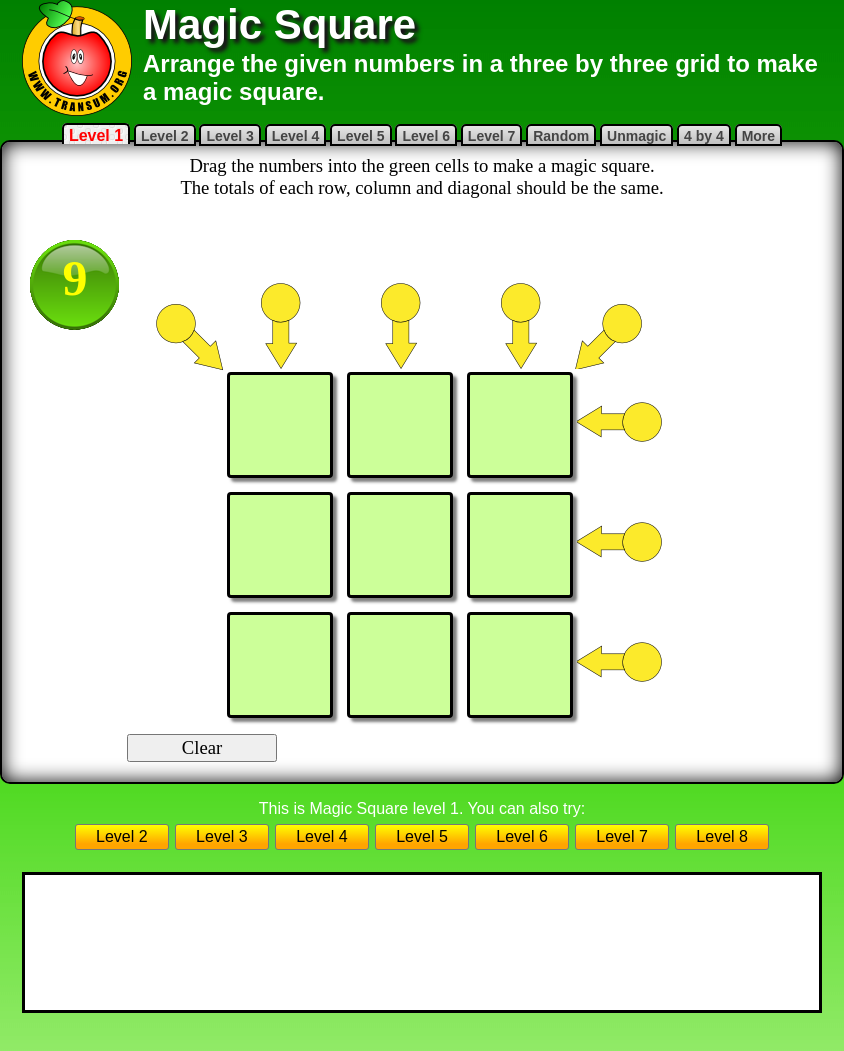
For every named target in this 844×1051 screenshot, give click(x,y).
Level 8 (722, 836)
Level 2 (164, 136)
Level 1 (96, 135)
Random (561, 136)
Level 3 (229, 136)
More (758, 136)
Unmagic (636, 136)
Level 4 (295, 136)
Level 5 (360, 136)
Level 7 (491, 136)
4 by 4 (704, 136)
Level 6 (425, 136)
